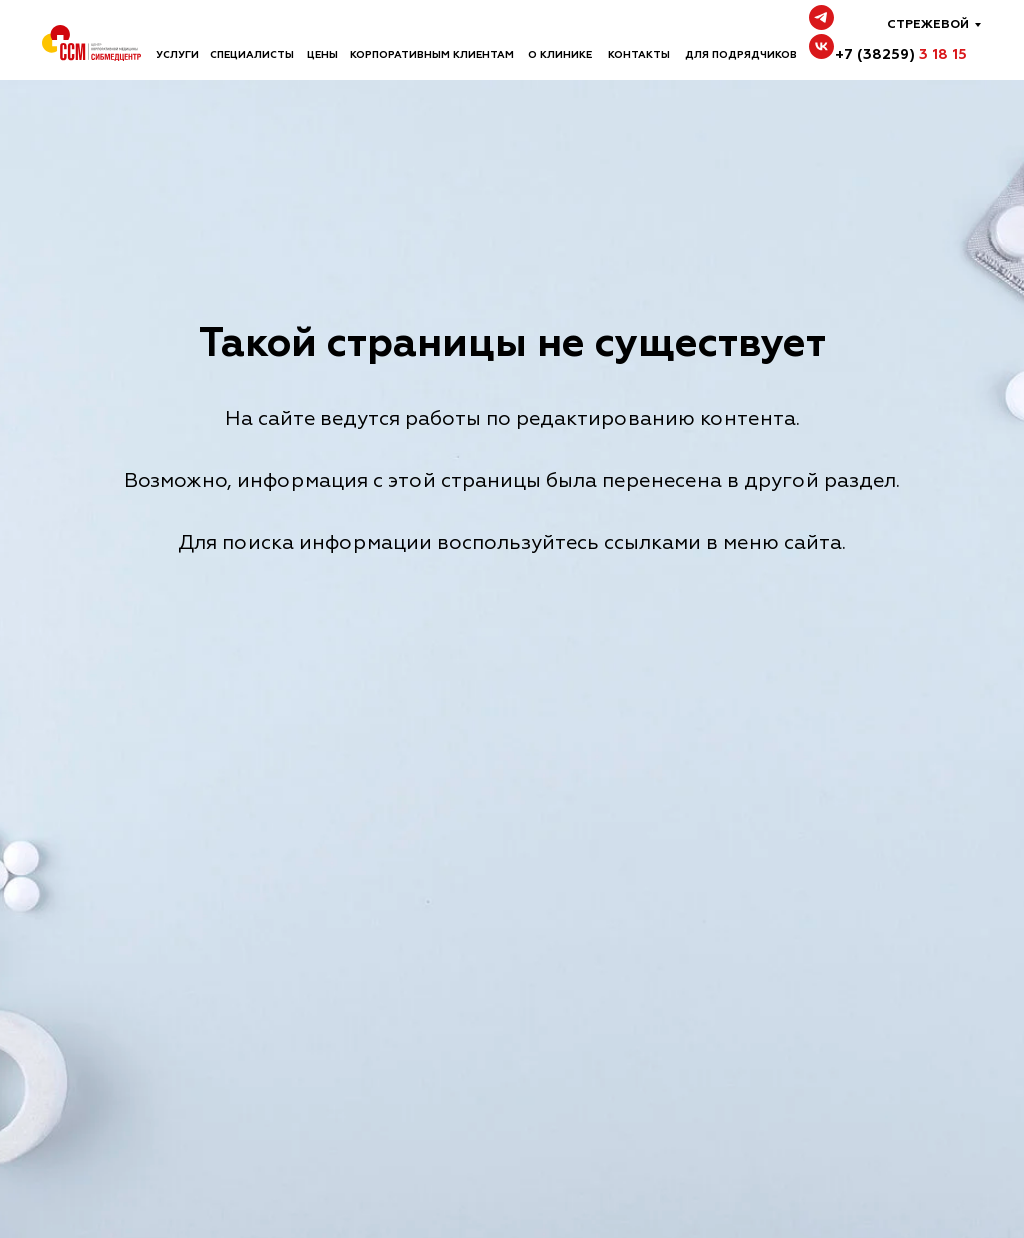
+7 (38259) (901, 54)
